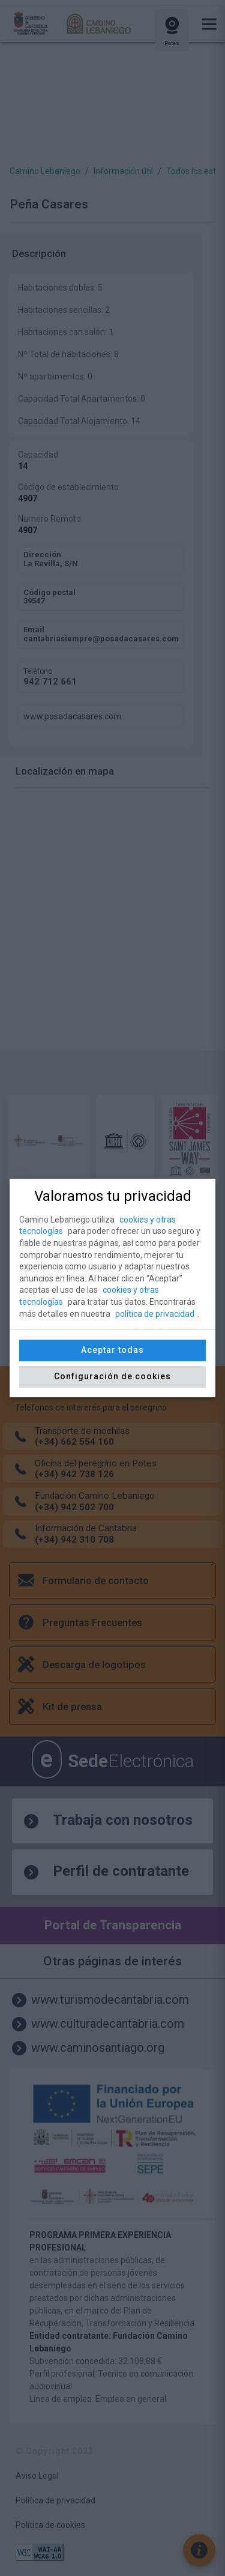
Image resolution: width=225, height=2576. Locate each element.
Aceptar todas (112, 1350)
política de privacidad (154, 1314)
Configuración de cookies (112, 1376)
